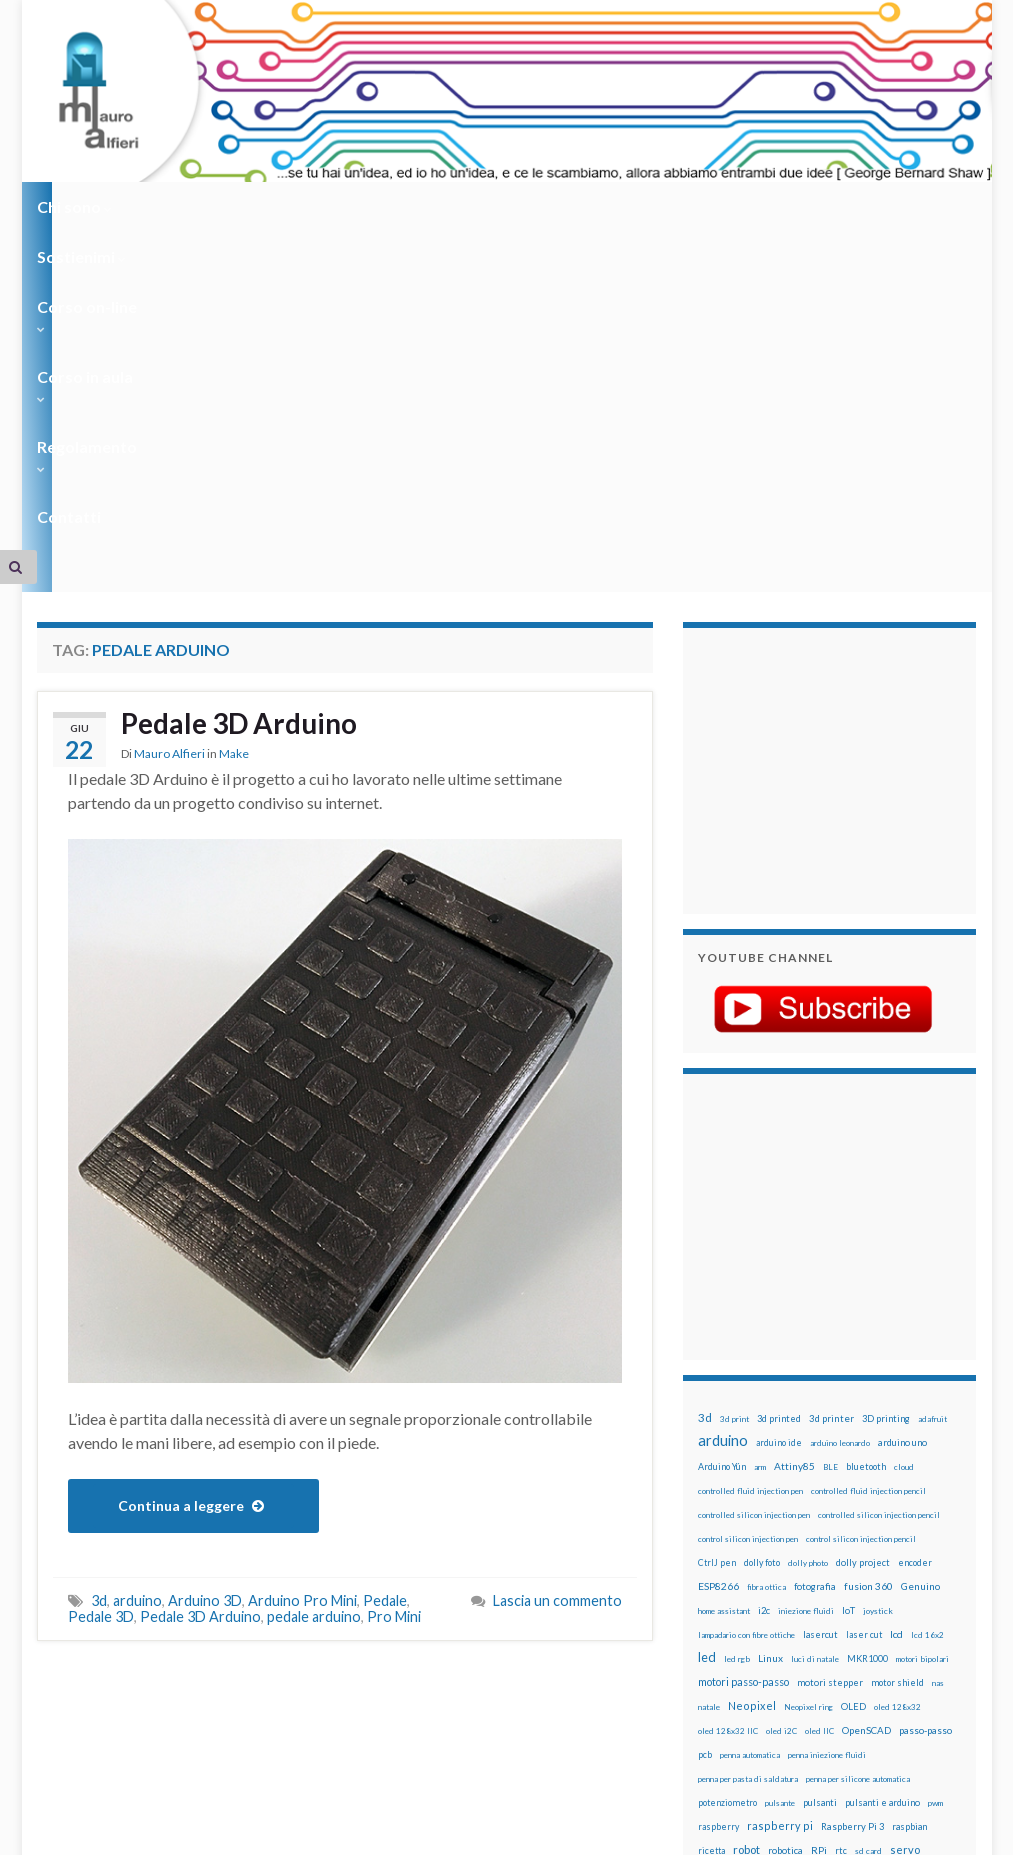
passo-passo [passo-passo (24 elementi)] (925, 1420)
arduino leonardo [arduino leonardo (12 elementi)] (840, 1133)
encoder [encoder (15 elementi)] (915, 1252)
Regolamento (598, 206)
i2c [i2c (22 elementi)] (764, 1300)
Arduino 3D (205, 1290)
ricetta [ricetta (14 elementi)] (711, 1541)
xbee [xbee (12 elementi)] (752, 1637)
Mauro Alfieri (169, 446)
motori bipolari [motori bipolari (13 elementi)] (922, 1349)
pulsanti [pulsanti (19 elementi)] (820, 1492)
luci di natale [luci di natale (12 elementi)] (815, 1349)
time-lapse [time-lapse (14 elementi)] (891, 1589)
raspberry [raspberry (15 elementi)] (718, 1516)
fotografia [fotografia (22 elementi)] (815, 1276)
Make (234, 446)
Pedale (385, 1290)
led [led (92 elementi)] (707, 1347)
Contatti (717, 206)
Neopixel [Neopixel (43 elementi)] (752, 1395)
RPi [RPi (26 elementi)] (819, 1540)
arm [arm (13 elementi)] (760, 1157)
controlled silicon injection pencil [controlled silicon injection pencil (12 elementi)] (879, 1205)
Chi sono (74, 206)
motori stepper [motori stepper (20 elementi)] (830, 1372)
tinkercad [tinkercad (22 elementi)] (770, 1612)
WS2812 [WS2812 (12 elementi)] (916, 1613)
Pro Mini (394, 1306)
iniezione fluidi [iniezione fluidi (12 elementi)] (806, 1301)
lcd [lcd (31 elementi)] (896, 1324)
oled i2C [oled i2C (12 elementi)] (781, 1421)
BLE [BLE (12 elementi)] (830, 1157)
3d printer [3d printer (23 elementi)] (831, 1108)
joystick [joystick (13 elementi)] (878, 1301)
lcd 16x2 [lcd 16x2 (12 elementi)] (927, 1325)
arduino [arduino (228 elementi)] (723, 1130)
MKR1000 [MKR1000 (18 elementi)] (867, 1348)
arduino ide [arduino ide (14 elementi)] (779, 1133)
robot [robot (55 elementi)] (746, 1539)
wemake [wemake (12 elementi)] (812, 1613)
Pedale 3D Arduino (248, 415)
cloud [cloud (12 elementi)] (904, 1157)
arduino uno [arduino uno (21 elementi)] (902, 1132)
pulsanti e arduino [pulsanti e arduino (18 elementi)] (882, 1492)
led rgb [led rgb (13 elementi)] (737, 1349)
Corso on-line (318, 206)
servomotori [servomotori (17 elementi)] (723, 1564)
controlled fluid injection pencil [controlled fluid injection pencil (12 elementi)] (868, 1181)
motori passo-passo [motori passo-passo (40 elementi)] (743, 1371)
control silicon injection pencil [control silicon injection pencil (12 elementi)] (861, 1229)
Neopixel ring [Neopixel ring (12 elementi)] (808, 1397)
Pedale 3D (101, 1306)
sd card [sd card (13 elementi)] (868, 1541)
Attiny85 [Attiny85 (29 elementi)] (794, 1156)
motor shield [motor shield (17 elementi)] (897, 1372)
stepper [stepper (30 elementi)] (781, 1588)
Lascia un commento (557, 1290)
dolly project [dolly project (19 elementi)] (863, 1252)
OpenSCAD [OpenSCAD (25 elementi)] (866, 1420)
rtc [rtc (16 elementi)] (841, 1540)
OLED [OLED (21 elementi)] (853, 1396)
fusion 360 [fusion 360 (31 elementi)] (868, 1276)
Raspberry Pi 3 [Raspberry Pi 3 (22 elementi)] (852, 1516)
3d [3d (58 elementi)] (705, 1107)
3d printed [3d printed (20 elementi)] (779, 1108)
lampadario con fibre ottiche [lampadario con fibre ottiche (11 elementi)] (746, 1325)
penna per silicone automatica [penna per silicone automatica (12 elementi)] (858, 1469)
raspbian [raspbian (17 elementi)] (909, 1516)
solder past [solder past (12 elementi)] (814, 1565)
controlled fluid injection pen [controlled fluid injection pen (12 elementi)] (750, 1181)
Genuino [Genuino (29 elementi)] (920, 1276)
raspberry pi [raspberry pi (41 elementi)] (780, 1515)
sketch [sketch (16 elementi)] (771, 1564)
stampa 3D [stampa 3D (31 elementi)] (928, 1564)
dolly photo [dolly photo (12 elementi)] (808, 1253)
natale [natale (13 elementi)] (709, 1397)
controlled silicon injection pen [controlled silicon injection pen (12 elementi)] (754, 1205)
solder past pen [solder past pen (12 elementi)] (869, 1565)
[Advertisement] (823, 458)
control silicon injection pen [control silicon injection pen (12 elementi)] (748, 1229)
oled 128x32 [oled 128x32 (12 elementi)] (897, 1397)
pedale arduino (314, 1306)
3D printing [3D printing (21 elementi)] (886, 1108)
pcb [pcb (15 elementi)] (705, 1444)
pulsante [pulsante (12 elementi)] (780, 1493)
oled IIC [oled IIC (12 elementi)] (819, 1421)
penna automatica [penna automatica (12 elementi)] (750, 1445)
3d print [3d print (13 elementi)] (734, 1109)
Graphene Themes (205, 1830)
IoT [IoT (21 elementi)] (848, 1300)
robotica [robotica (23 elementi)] (785, 1540)
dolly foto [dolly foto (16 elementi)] (762, 1252)
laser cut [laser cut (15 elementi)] (864, 1324)
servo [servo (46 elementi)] (905, 1539)
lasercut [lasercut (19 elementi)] (820, 1324)
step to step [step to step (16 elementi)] (834, 1588)
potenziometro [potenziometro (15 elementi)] (727, 1492)
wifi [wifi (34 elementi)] (883, 1612)
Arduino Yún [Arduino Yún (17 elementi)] (722, 1156)
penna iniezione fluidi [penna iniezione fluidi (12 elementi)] (827, 1445)
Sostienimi (187, 206)
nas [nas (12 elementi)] (938, 1373)
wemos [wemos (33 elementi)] (850, 1612)
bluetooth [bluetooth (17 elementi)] (866, 1156)
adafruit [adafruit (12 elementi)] (932, 1109)
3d (99, 1290)
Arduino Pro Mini (302, 1290)
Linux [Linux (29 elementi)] (770, 1348)
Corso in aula (458, 206)
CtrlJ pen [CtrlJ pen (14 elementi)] (717, 1253)
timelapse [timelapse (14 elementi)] (719, 1613)
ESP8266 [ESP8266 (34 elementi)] (718, 1276)
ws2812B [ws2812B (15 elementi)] (717, 1636)
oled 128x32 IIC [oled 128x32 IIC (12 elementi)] (728, 1421)
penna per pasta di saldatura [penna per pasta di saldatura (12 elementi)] (748, 1469)
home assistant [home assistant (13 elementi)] (724, 1301)
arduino (137, 1290)
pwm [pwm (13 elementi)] (935, 1493)
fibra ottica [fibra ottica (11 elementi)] (766, 1277)
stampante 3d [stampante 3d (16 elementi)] (726, 1588)
